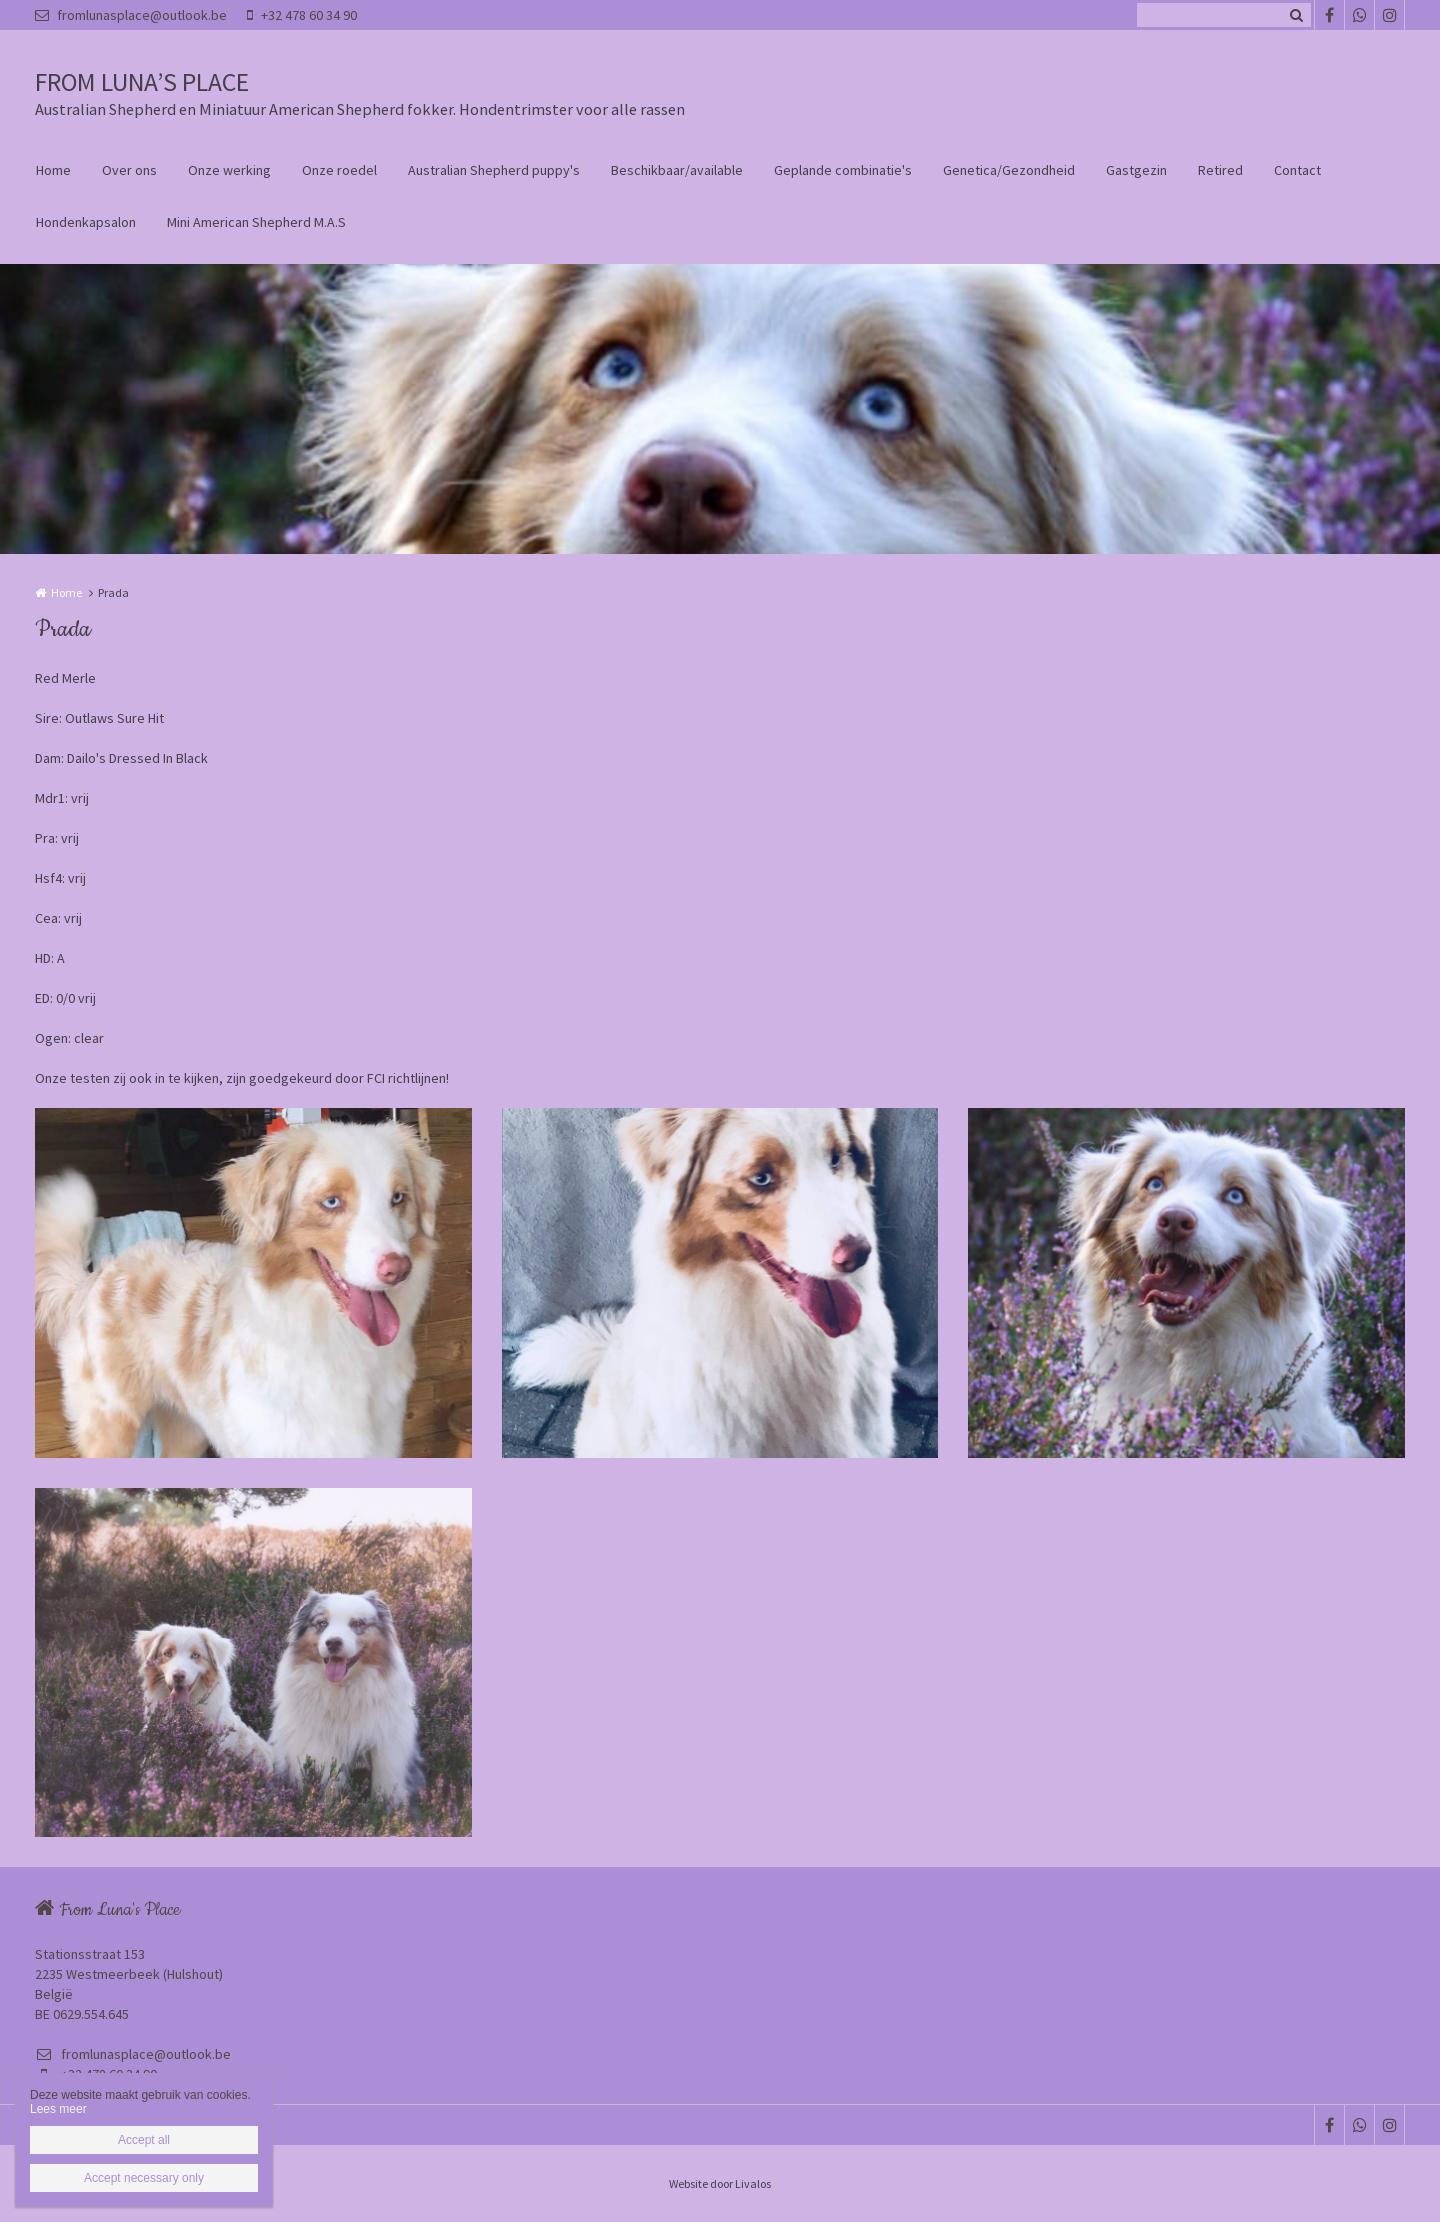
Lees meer (58, 2109)
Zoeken (1296, 15)
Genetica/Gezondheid (1009, 170)
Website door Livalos (720, 2183)
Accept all (144, 2140)
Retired (1220, 170)
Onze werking (229, 170)
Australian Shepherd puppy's (494, 170)
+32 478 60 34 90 (302, 15)
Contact (1297, 170)
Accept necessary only (144, 2178)
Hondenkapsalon (86, 222)
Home (53, 170)
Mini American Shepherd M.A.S (256, 222)
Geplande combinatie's (843, 170)
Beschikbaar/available (677, 170)
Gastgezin (1136, 170)
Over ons (129, 170)
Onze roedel (339, 170)
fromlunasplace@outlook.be (131, 15)
